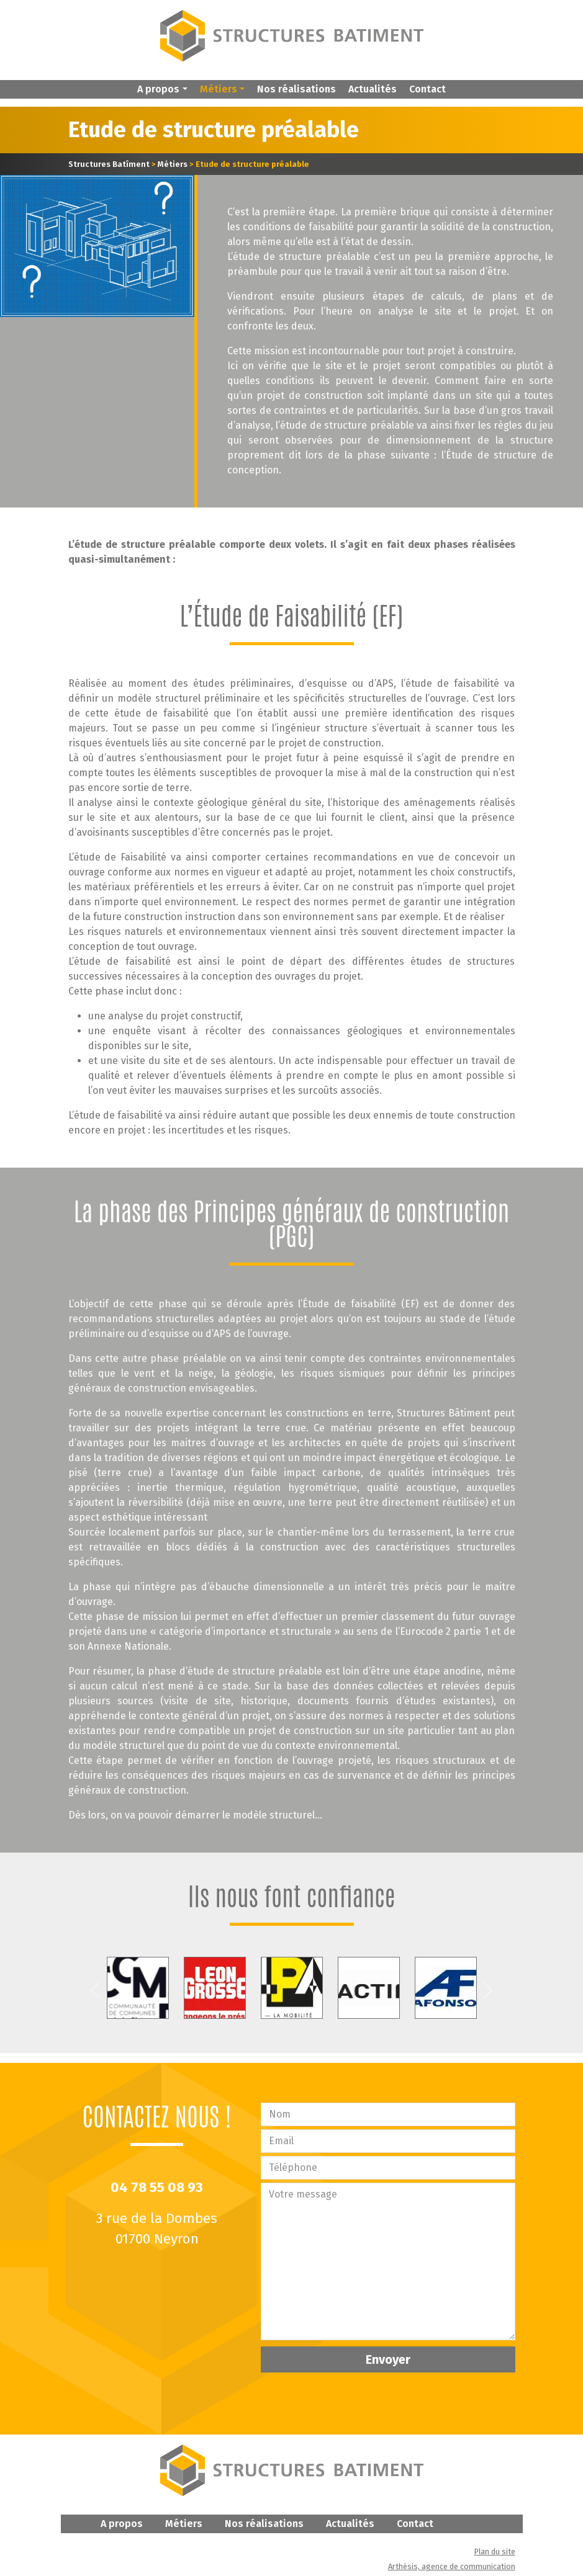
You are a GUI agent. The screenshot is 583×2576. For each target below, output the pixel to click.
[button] (162, 89)
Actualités (372, 89)
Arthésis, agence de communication (451, 2566)
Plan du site (494, 2551)
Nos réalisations (296, 89)
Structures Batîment (109, 164)
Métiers (173, 164)
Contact (427, 89)
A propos (122, 2523)
